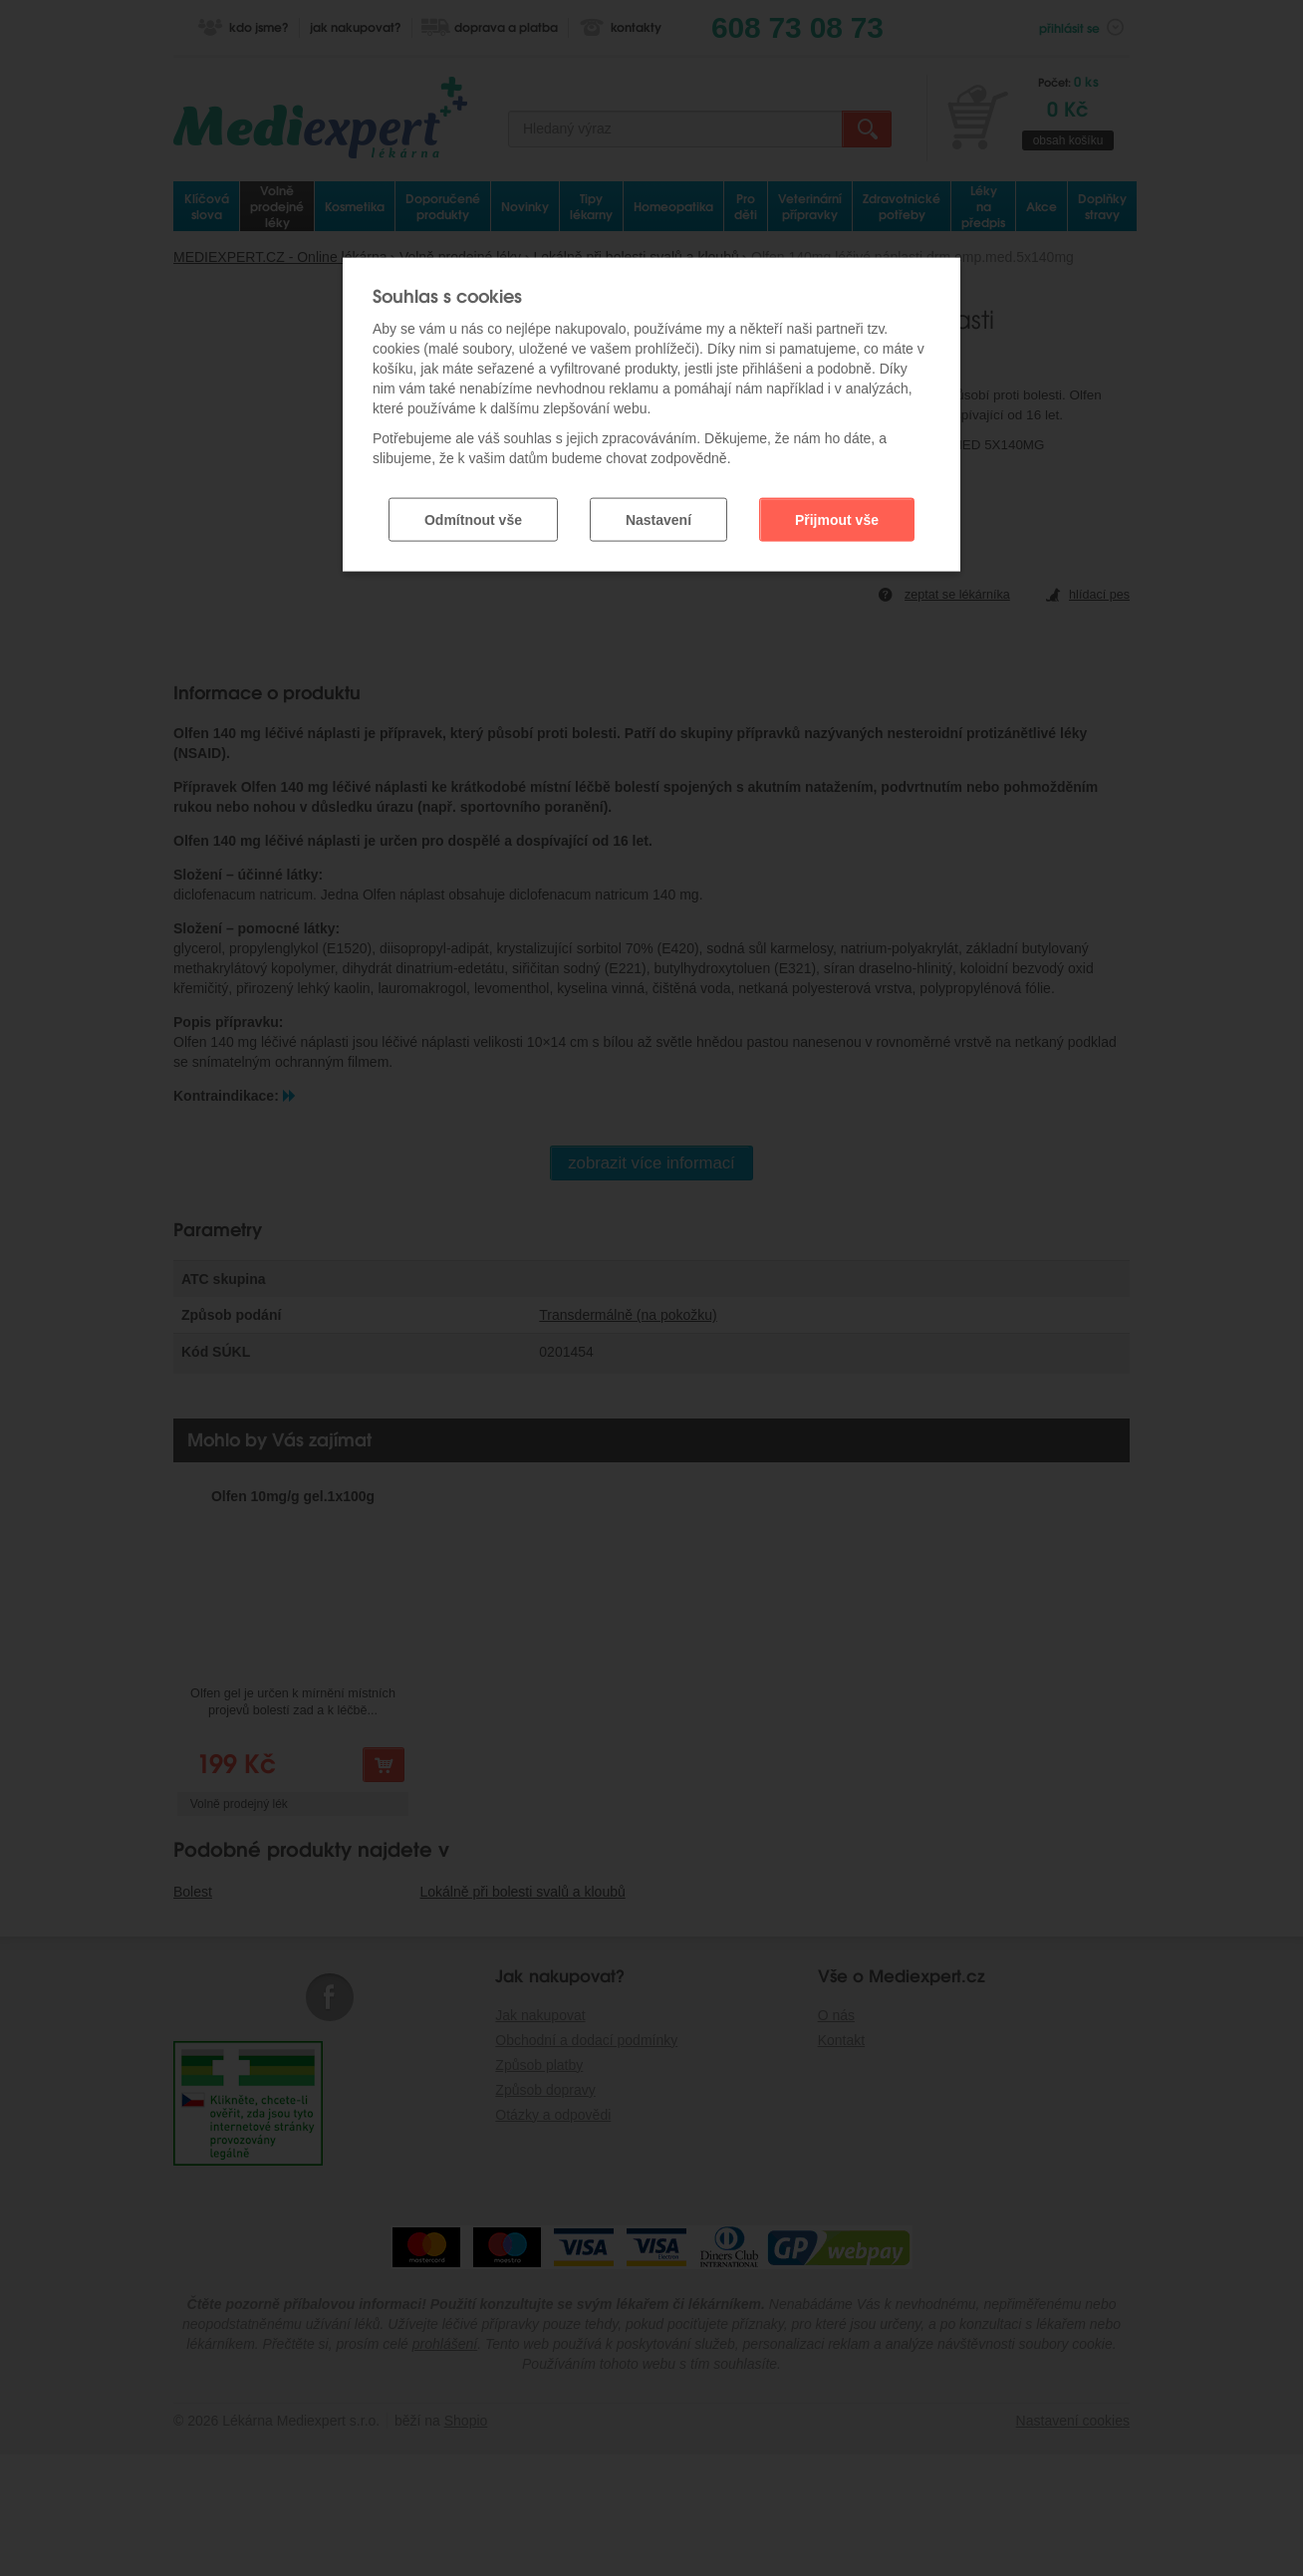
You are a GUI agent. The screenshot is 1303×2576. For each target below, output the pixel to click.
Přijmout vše (837, 511)
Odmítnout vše (473, 511)
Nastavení (658, 511)
